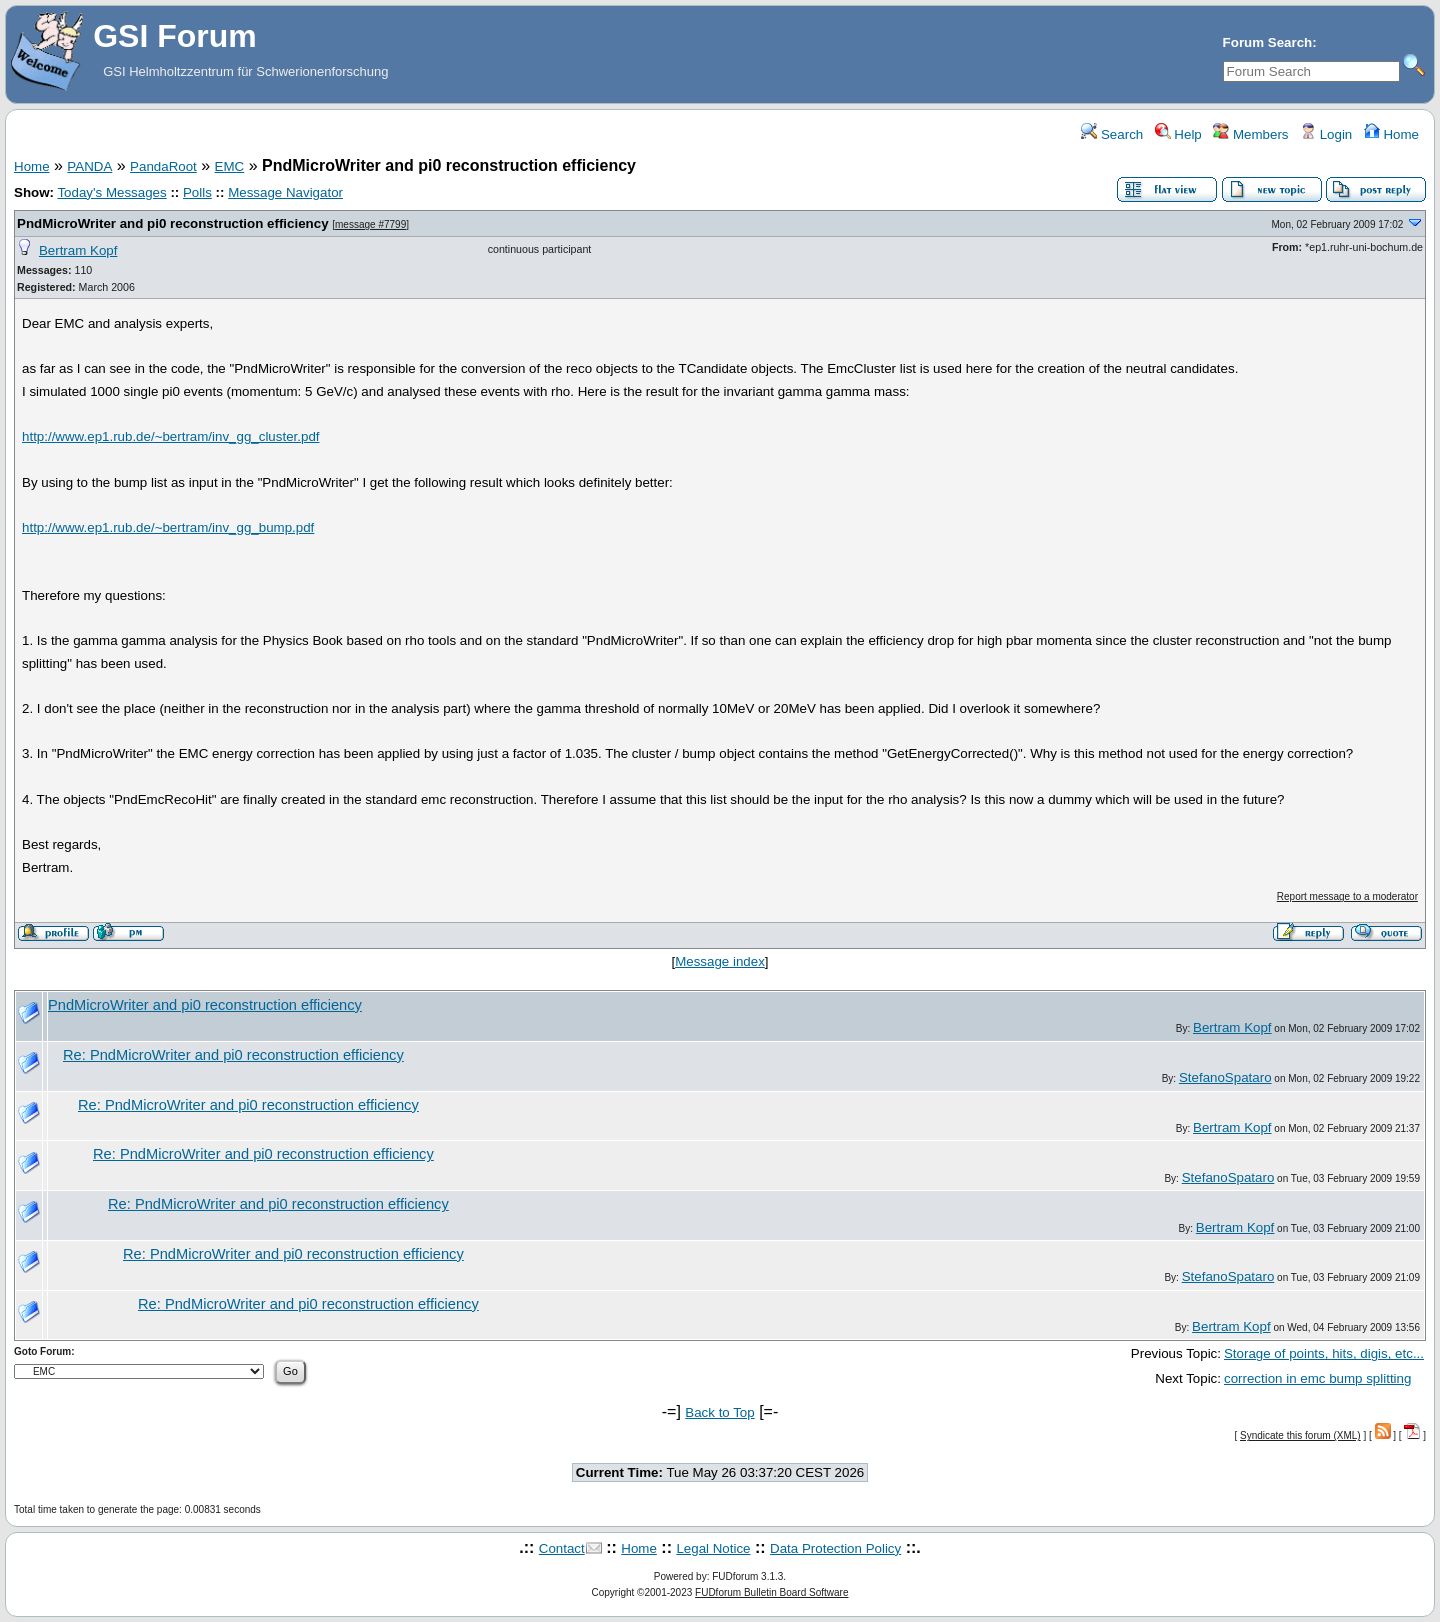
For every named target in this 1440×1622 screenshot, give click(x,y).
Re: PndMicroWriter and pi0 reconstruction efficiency (233, 1055)
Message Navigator (285, 192)
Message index (720, 961)
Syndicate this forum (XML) (1300, 1435)
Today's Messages (111, 192)
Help (1178, 134)
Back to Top (719, 1412)
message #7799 (370, 224)
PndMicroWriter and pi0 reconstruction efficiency (173, 223)
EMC (230, 166)
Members (1250, 134)
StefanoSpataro (1225, 1077)
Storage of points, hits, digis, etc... (1324, 1353)
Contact (562, 1548)
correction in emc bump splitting (1317, 1378)
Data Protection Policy (835, 1548)
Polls (197, 192)
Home (1391, 134)
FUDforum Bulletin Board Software (771, 1592)
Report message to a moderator (1347, 896)
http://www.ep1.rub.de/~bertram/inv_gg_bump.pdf (168, 527)
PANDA (89, 166)
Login (1326, 134)
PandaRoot (163, 166)
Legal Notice (713, 1548)
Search (1112, 134)
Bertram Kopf (78, 250)
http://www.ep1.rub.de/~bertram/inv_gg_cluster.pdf (170, 436)
